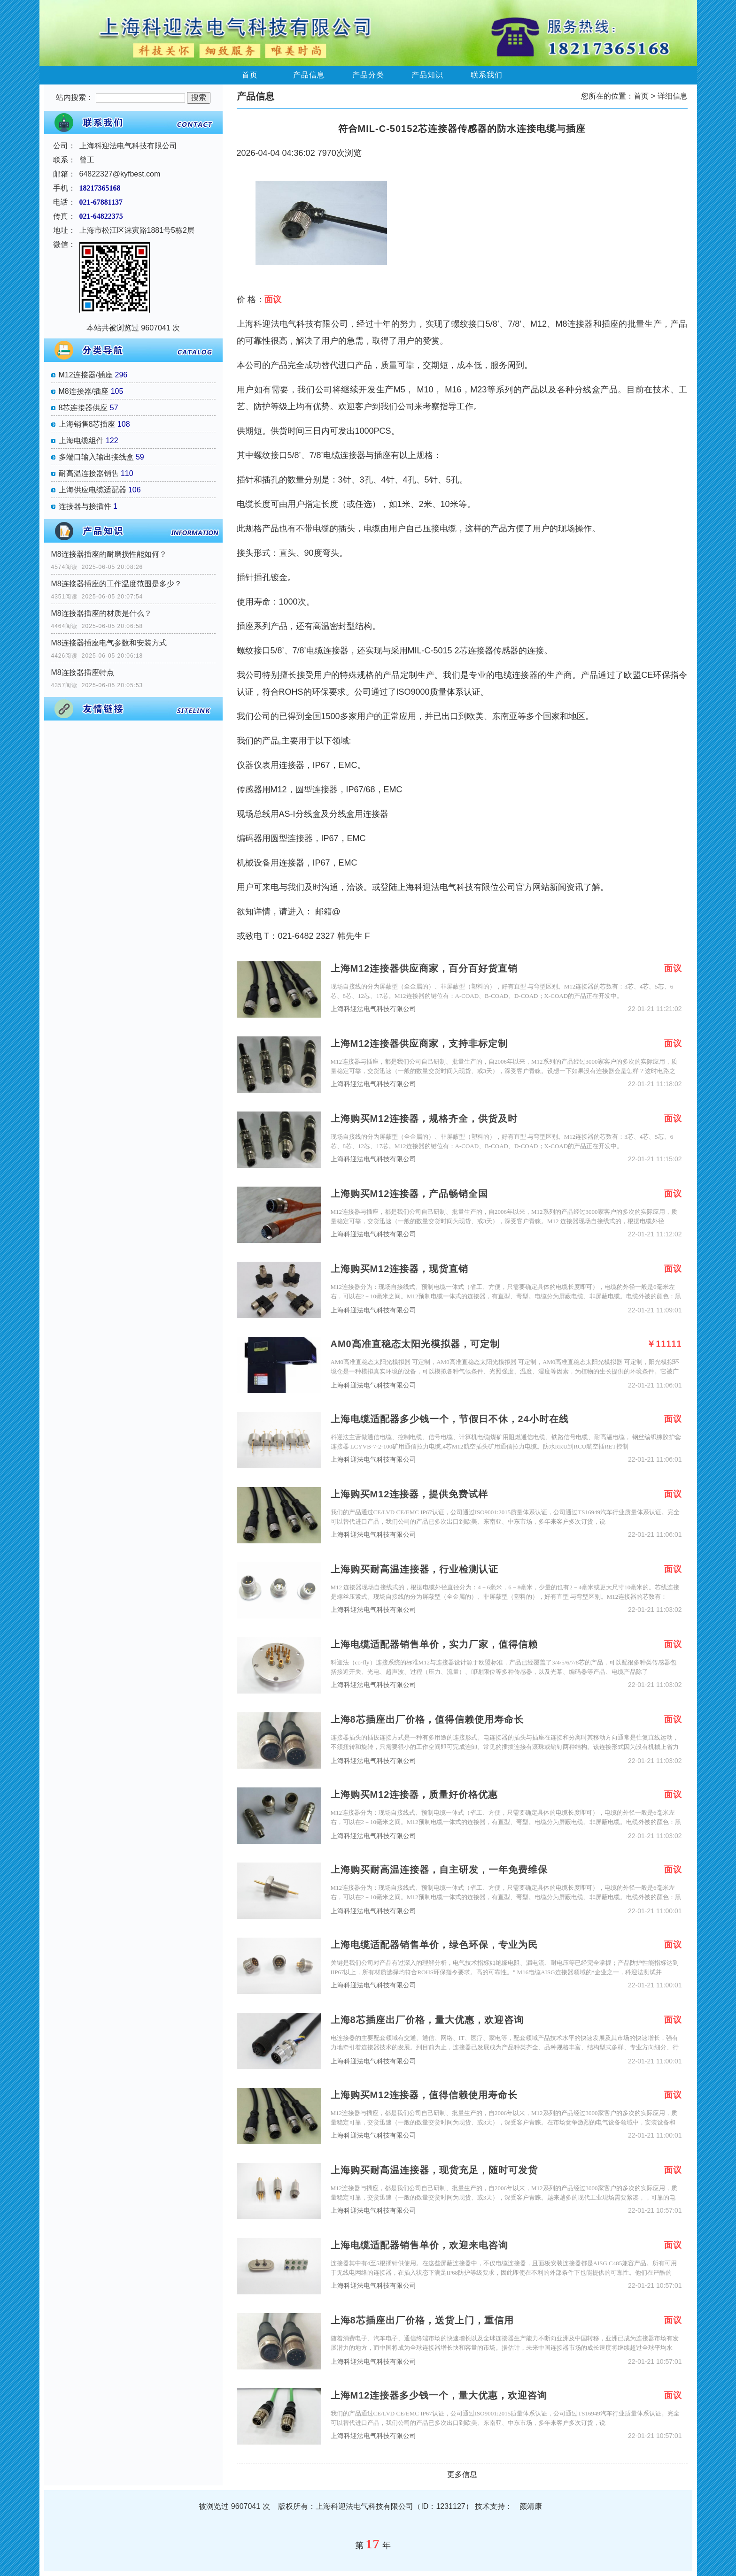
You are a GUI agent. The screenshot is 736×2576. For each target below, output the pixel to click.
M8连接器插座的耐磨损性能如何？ (109, 554)
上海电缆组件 (81, 441)
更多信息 (462, 2474)
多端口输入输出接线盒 (96, 457)
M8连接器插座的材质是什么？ (101, 613)
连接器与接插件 (85, 506)
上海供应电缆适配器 (92, 490)
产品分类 (368, 75)
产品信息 (309, 75)
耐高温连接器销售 (89, 473)
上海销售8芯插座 (87, 424)
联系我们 (487, 75)
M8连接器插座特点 (82, 672)
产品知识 (427, 75)
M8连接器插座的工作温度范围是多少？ (116, 584)
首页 (250, 75)
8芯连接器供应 (83, 408)
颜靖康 (530, 2506)
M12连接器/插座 (86, 375)
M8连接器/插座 (84, 391)
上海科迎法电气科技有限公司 (373, 1008)
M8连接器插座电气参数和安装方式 (109, 643)
